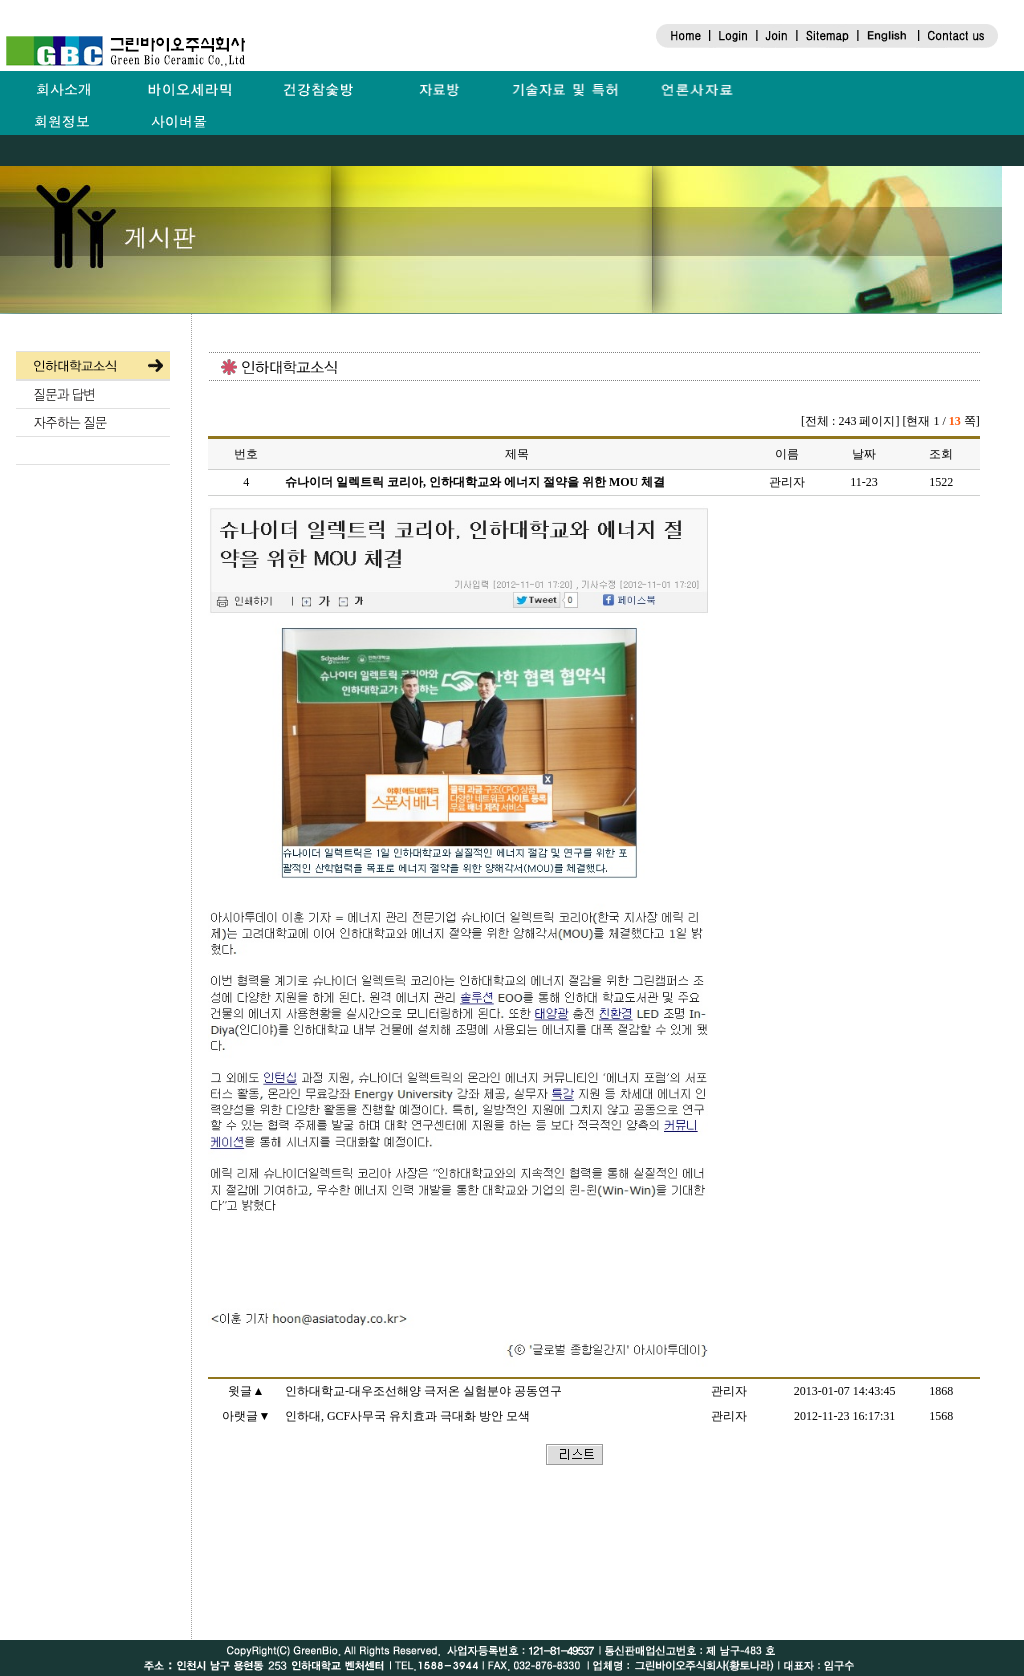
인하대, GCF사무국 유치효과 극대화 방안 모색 (407, 1416)
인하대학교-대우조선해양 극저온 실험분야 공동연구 (423, 1391)
